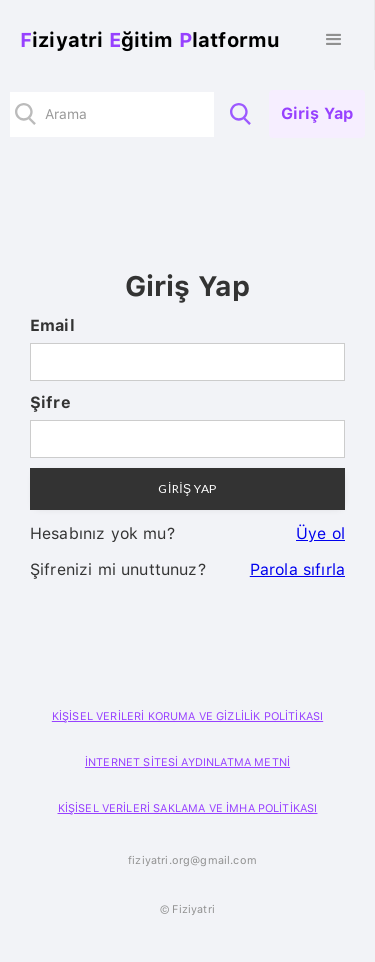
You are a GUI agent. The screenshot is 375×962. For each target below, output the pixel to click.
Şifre (50, 402)
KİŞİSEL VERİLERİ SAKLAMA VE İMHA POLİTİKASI (188, 808)
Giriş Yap (317, 113)
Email (52, 325)
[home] (145, 40)
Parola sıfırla (297, 569)
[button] (334, 40)
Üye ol (320, 533)
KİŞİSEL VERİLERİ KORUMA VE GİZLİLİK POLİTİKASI (187, 716)
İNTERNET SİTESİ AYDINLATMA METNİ (187, 762)
